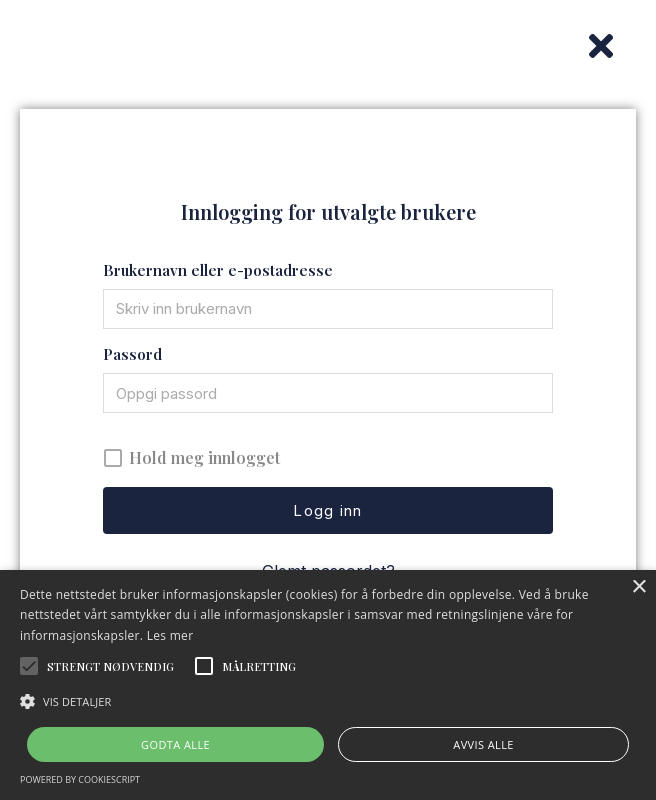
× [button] (638, 587)
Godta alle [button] (175, 744)
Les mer (170, 635)
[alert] (328, 685)
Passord (132, 354)
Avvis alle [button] (483, 744)
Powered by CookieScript (80, 779)
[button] (328, 701)
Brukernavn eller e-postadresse (218, 270)
